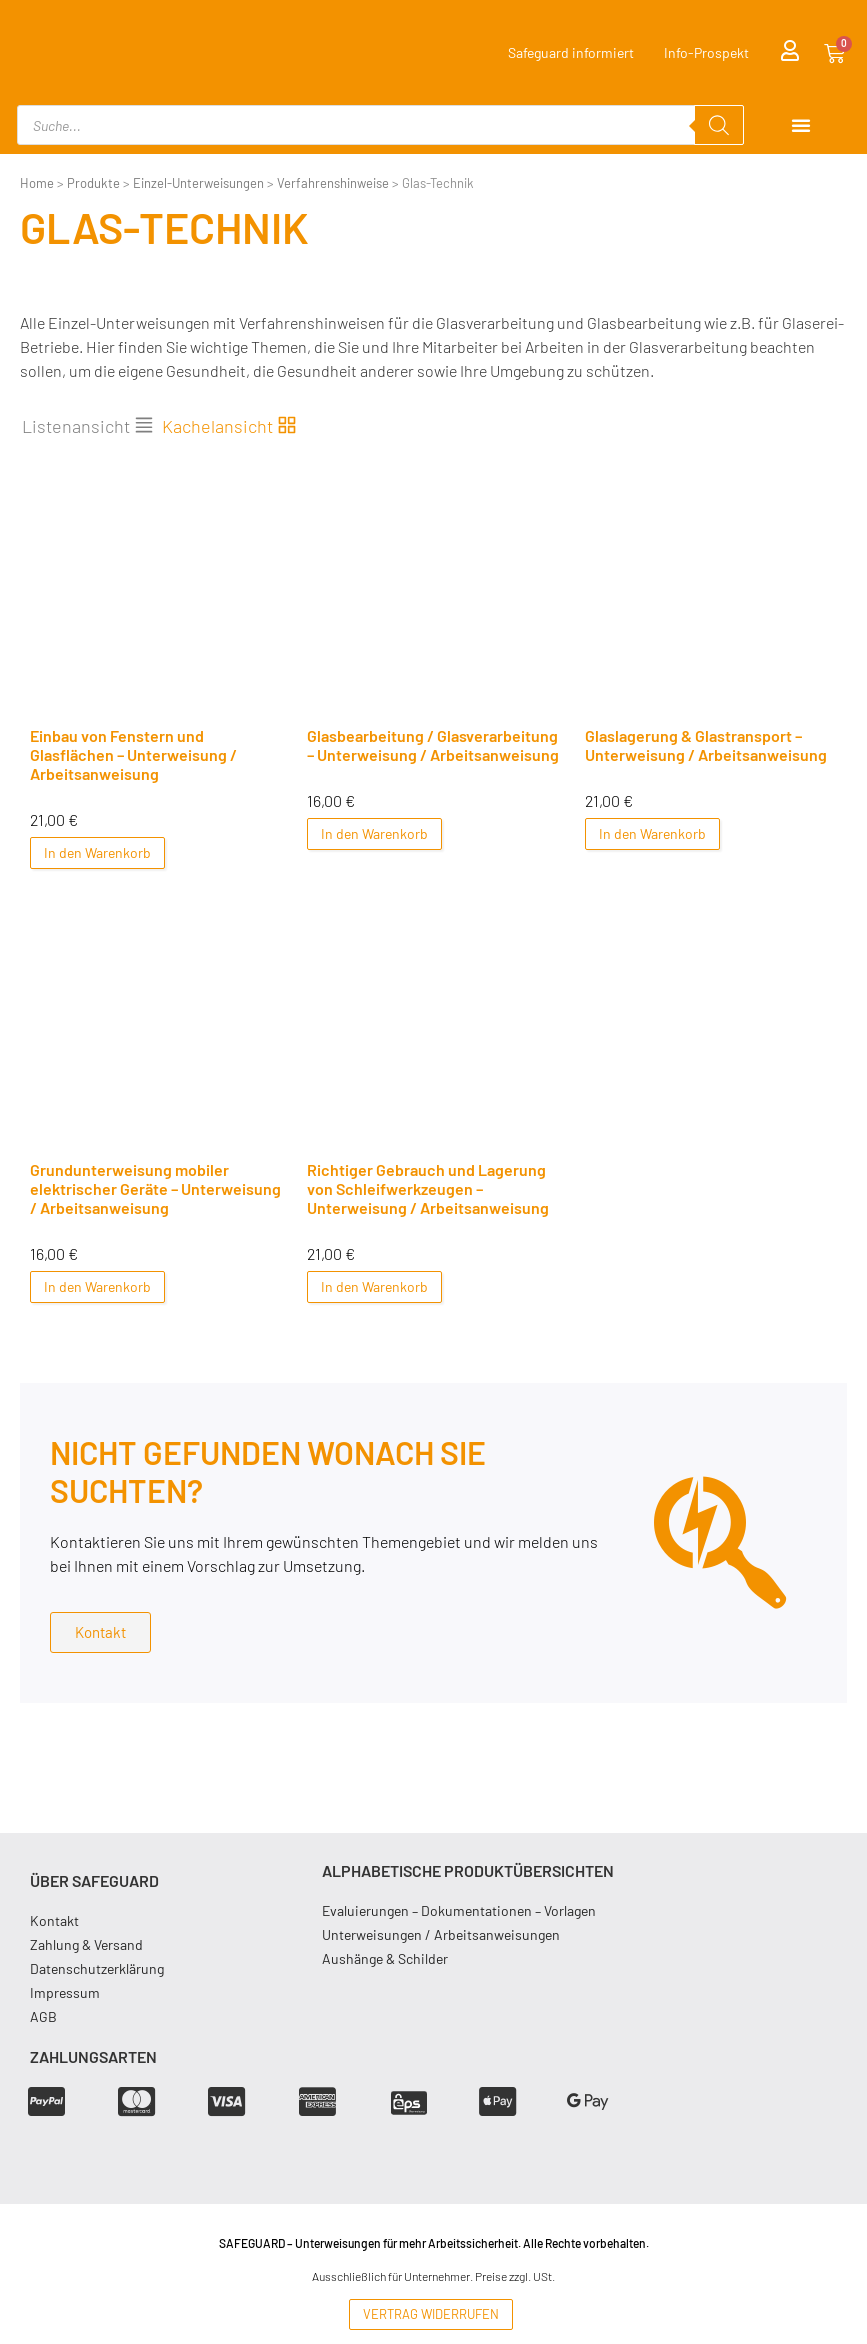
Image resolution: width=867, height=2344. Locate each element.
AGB (43, 2016)
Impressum (65, 1992)
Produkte (93, 183)
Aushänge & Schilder (385, 1958)
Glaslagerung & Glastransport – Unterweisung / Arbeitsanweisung (706, 745)
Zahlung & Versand (86, 1944)
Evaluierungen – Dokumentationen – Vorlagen (459, 1910)
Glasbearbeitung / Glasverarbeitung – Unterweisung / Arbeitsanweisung (433, 745)
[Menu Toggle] (801, 125)
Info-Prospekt (706, 52)
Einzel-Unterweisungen (198, 183)
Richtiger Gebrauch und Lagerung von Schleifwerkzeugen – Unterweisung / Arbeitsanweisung (428, 1188)
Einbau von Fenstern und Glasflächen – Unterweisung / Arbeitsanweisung (133, 754)
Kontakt (54, 1920)
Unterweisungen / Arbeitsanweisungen (441, 1934)
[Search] (719, 125)
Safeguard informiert (571, 52)
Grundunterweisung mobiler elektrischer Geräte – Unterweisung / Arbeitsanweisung (155, 1188)
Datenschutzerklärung (97, 1968)
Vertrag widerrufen (431, 2314)
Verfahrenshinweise (333, 183)
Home (37, 183)
